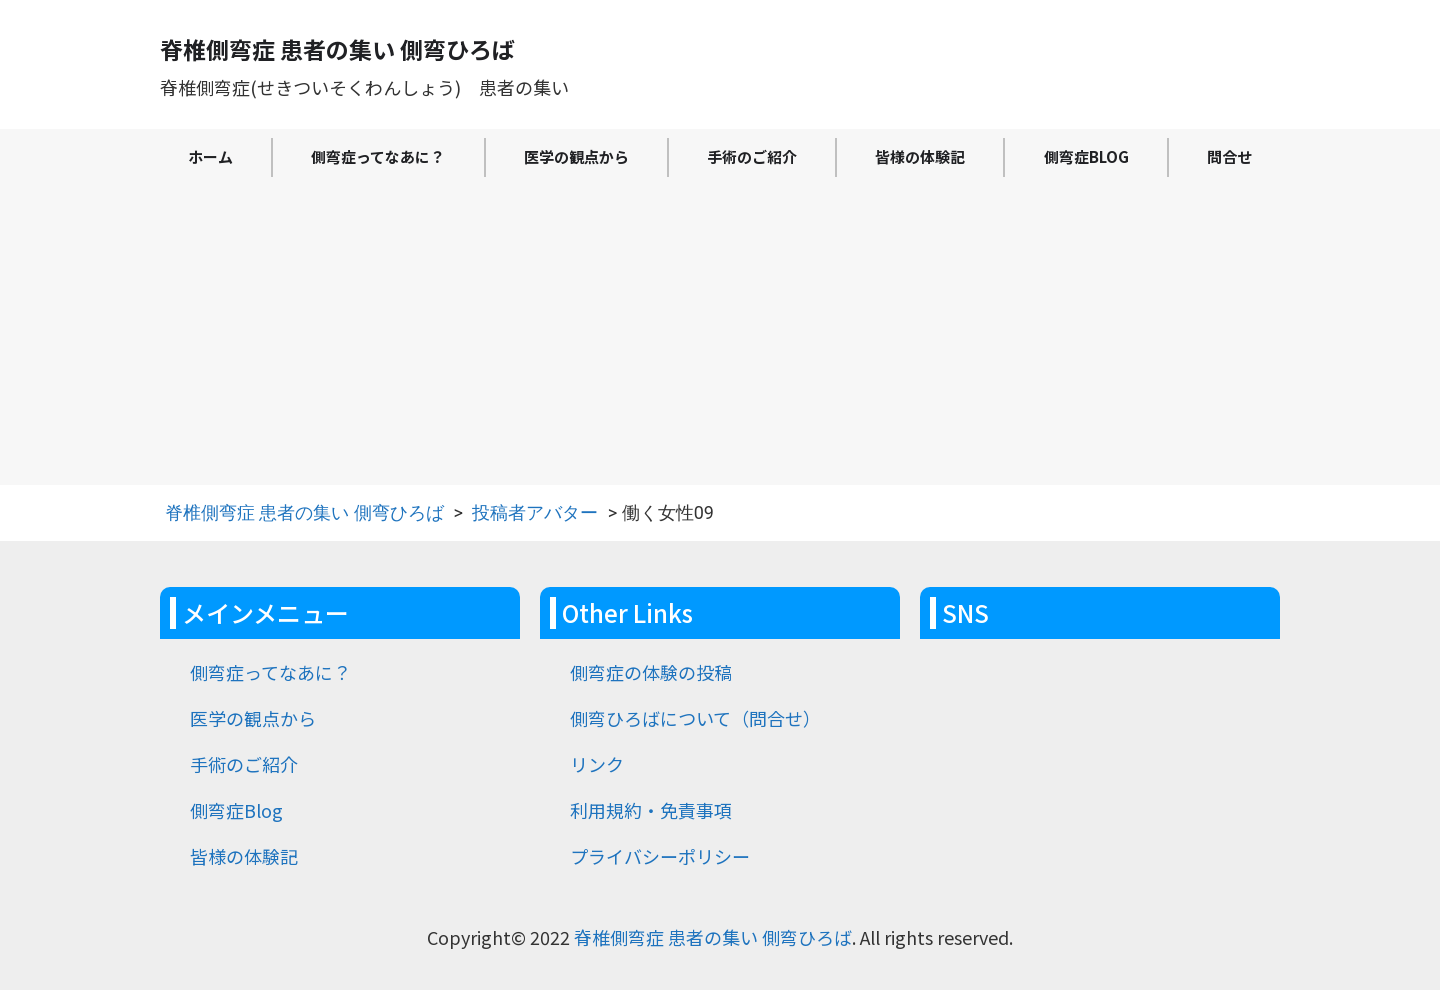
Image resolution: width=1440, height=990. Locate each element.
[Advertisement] (720, 335)
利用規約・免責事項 (651, 810)
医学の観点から (576, 156)
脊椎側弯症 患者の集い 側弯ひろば (304, 512)
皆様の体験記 (920, 156)
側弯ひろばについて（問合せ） (695, 718)
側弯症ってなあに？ (378, 156)
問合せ (1229, 156)
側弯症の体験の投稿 (651, 672)
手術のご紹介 (752, 156)
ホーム (210, 156)
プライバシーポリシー (660, 856)
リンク (597, 764)
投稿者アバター (535, 512)
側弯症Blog (1086, 156)
